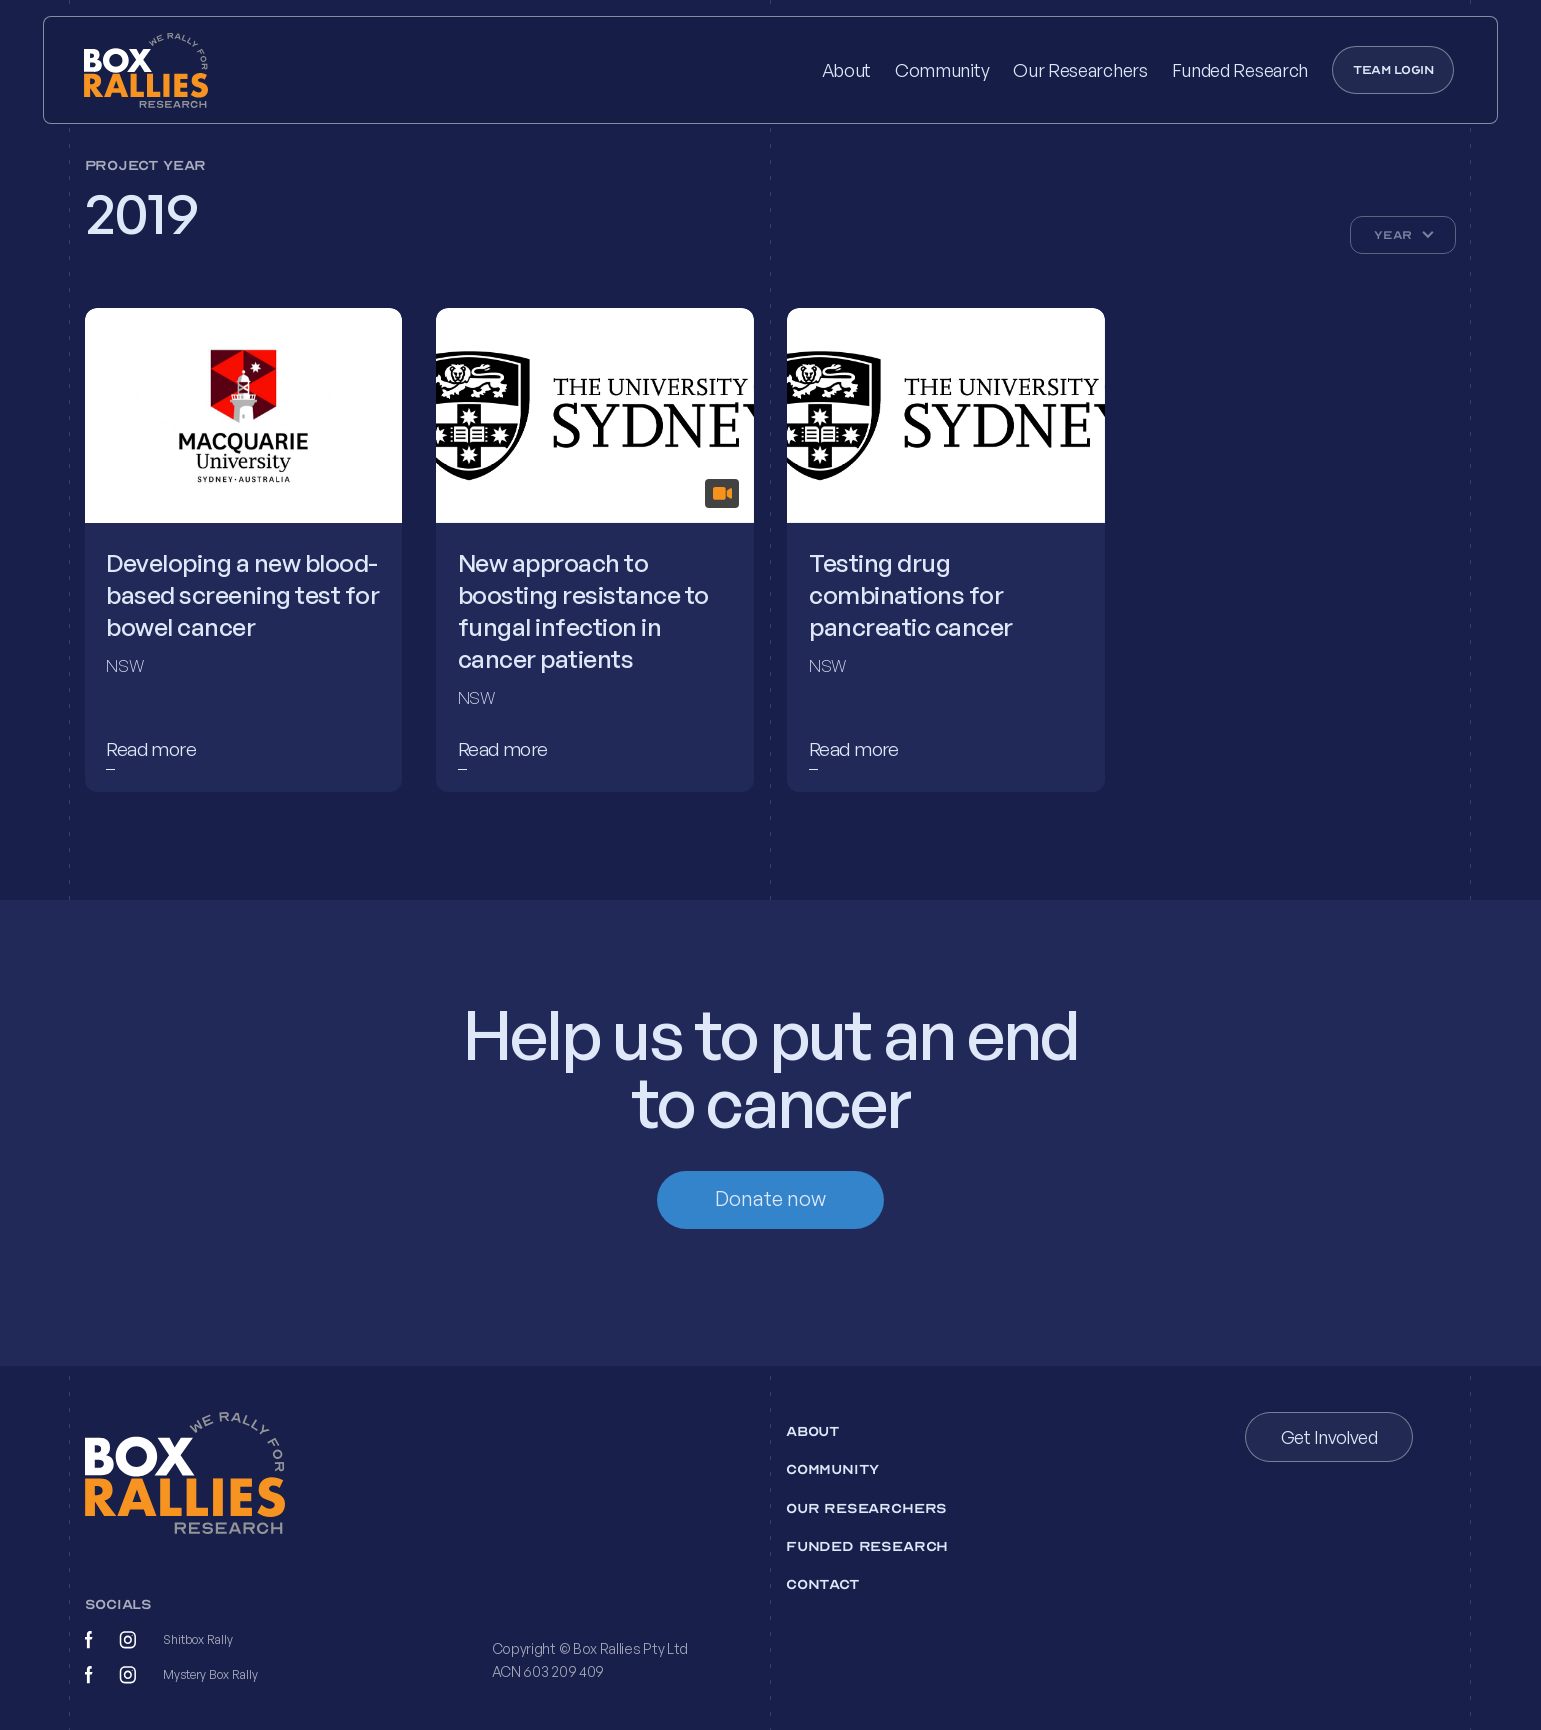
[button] (1403, 234)
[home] (176, 70)
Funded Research (1240, 70)
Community (942, 70)
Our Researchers (1080, 70)
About (846, 70)
